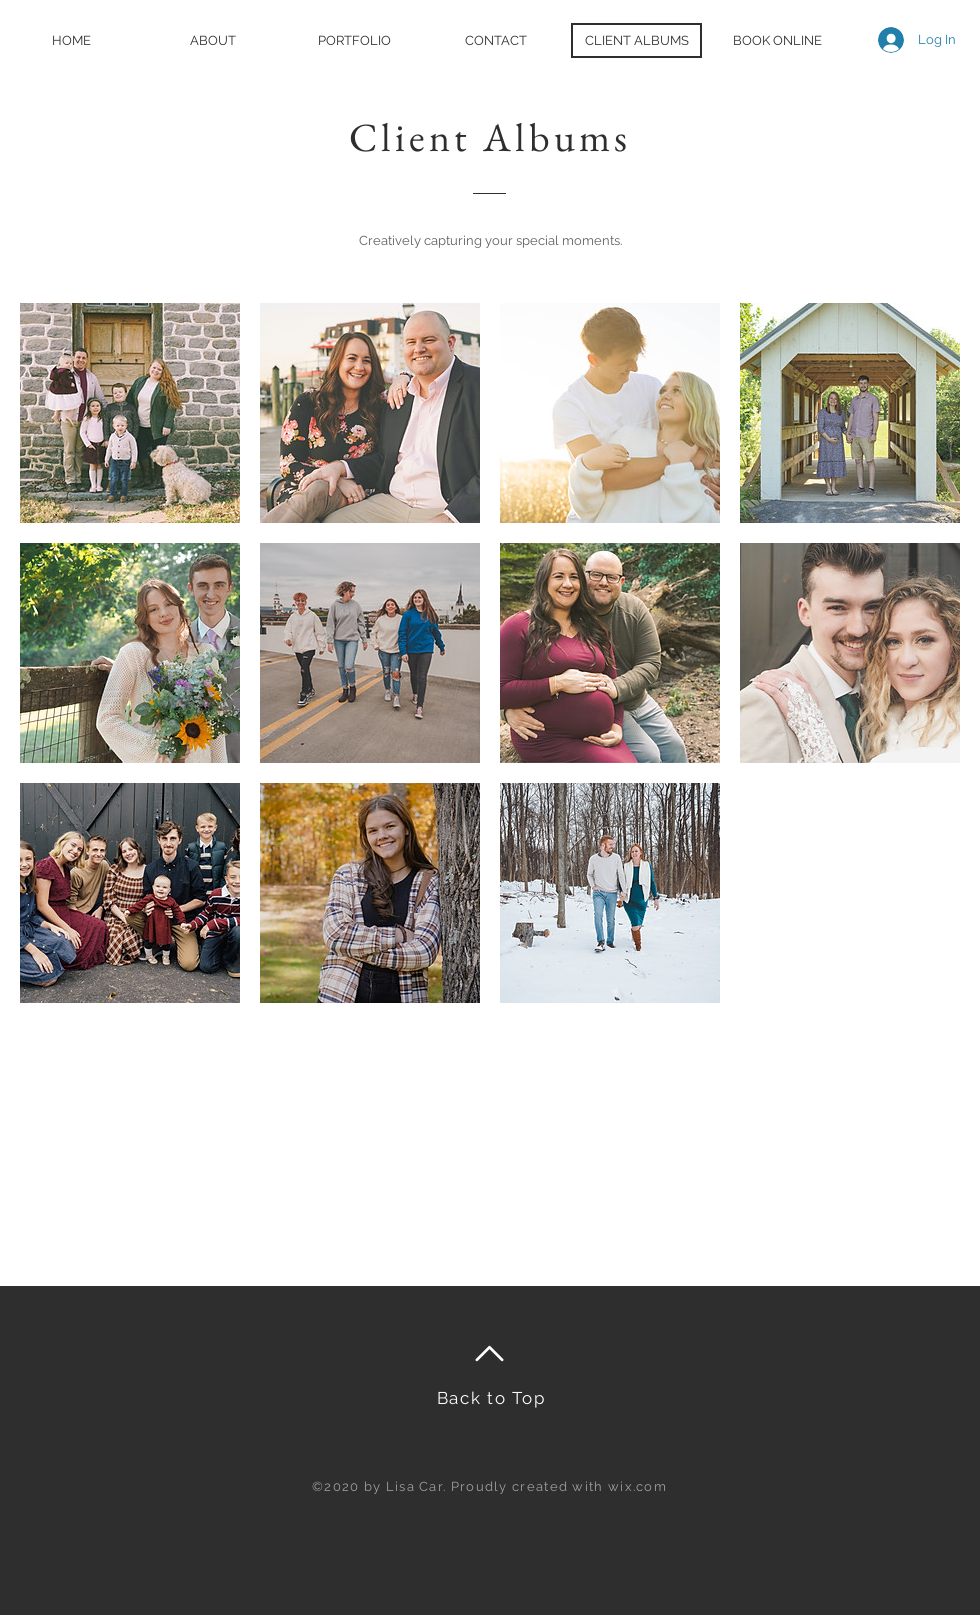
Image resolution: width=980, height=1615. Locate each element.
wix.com (637, 1486)
